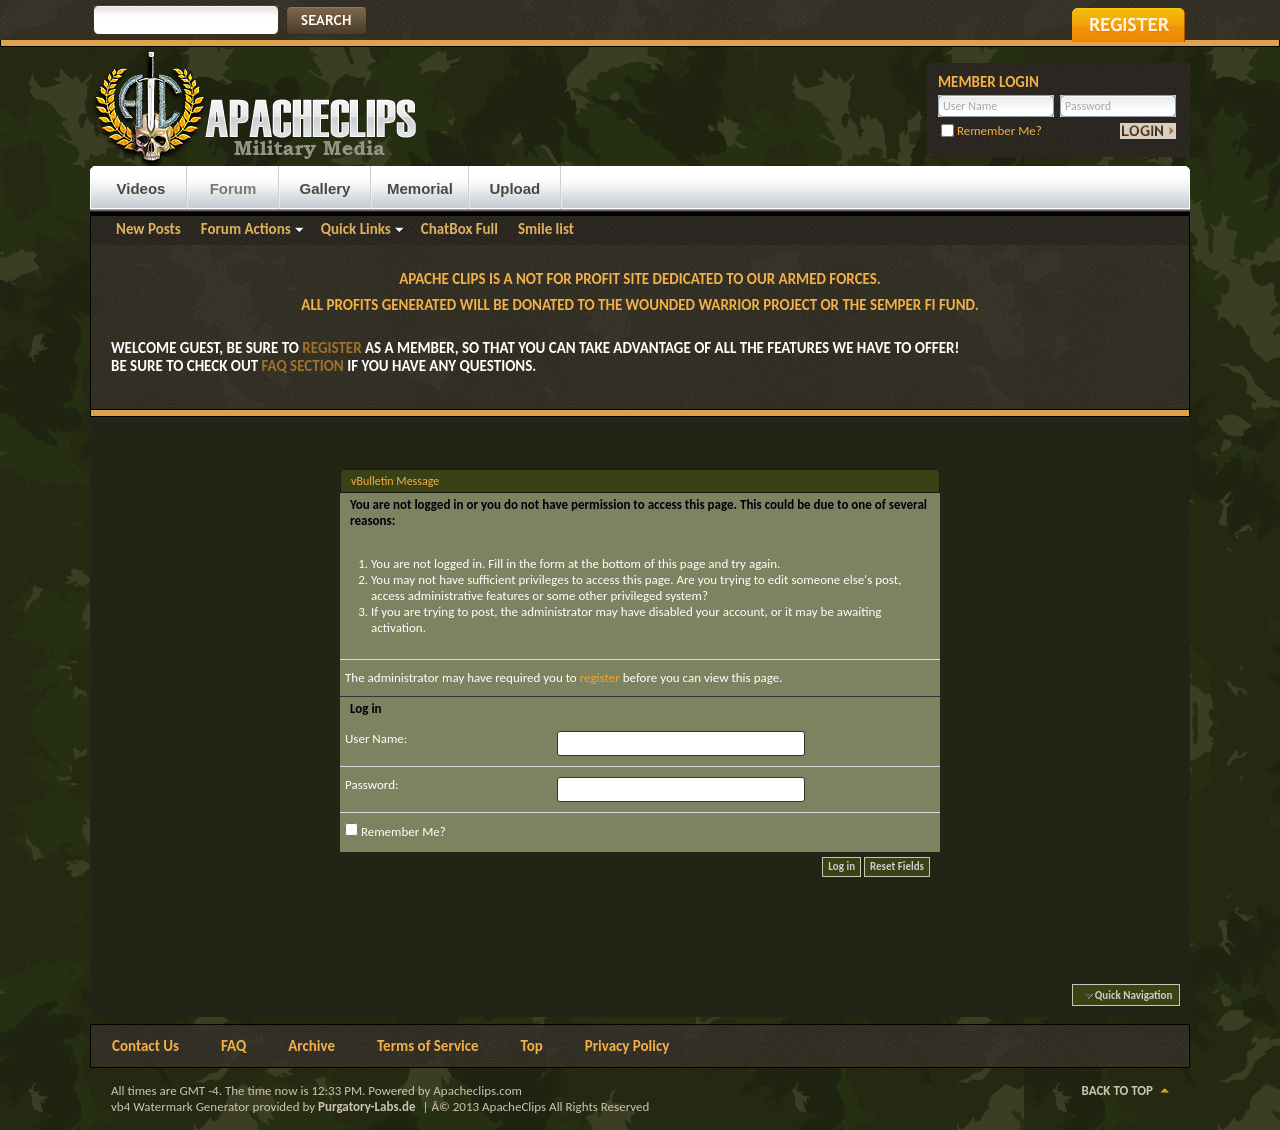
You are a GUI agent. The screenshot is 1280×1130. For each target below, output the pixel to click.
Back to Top (1117, 1090)
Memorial (420, 188)
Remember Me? (991, 130)
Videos (141, 188)
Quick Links (356, 229)
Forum (233, 188)
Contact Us (145, 1046)
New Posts (148, 229)
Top (532, 1046)
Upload (514, 188)
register (600, 677)
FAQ (233, 1046)
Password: (371, 784)
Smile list (546, 229)
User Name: (376, 738)
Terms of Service (428, 1046)
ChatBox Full (459, 229)
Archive (311, 1046)
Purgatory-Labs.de (367, 1106)
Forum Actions (246, 229)
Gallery (325, 188)
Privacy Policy (627, 1046)
